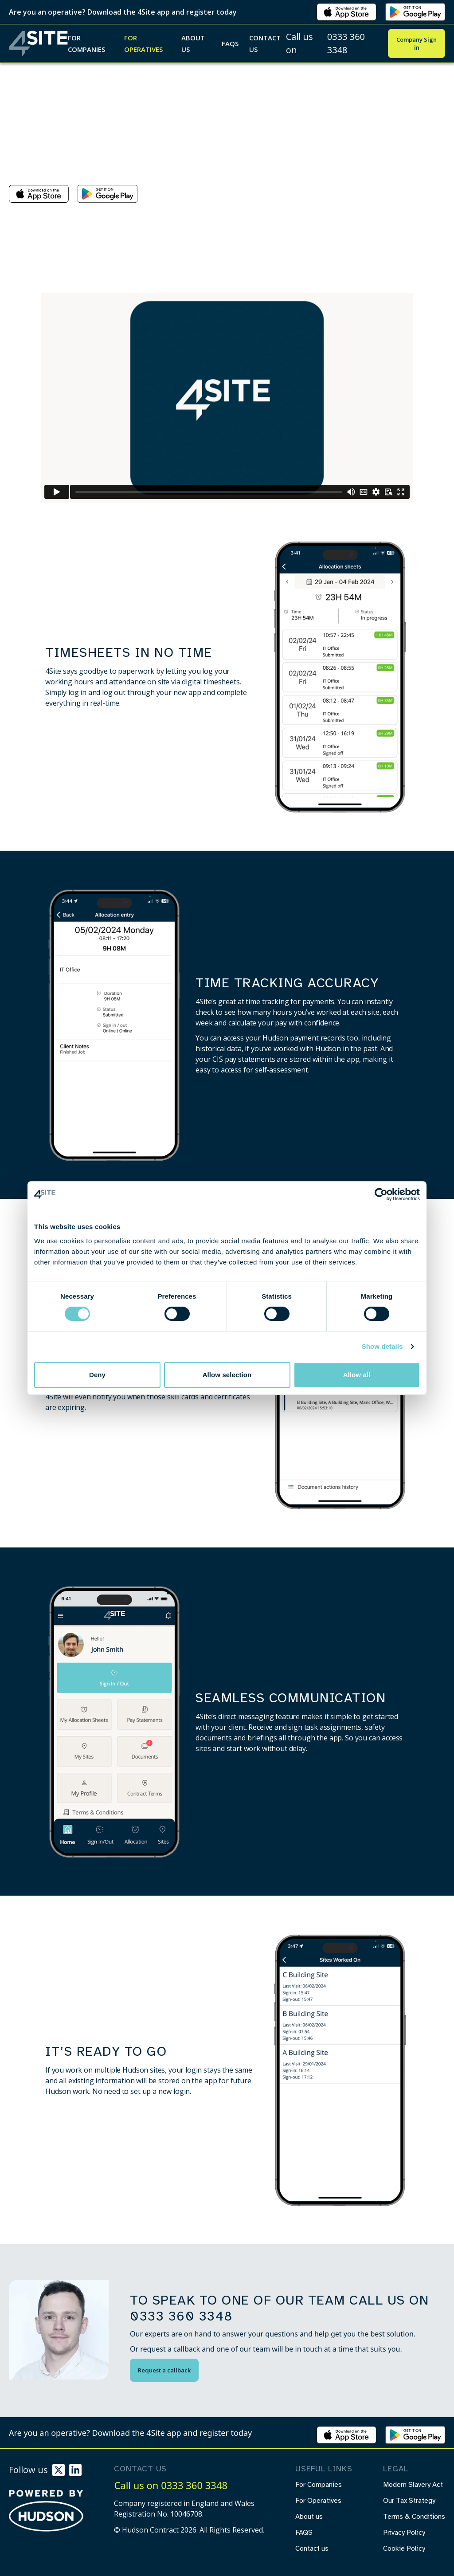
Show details (382, 1346)
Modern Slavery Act (413, 2484)
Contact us (265, 43)
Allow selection (227, 1374)
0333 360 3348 (346, 43)
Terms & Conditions (414, 2516)
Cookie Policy (404, 2548)
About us (193, 43)
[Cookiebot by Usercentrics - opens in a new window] (381, 1194)
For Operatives (143, 43)
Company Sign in (416, 43)
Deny (97, 1374)
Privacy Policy (404, 2532)
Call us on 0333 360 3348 (170, 2485)
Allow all (357, 1374)
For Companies (86, 43)
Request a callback (163, 2370)
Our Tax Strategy (409, 2500)
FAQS (230, 43)
